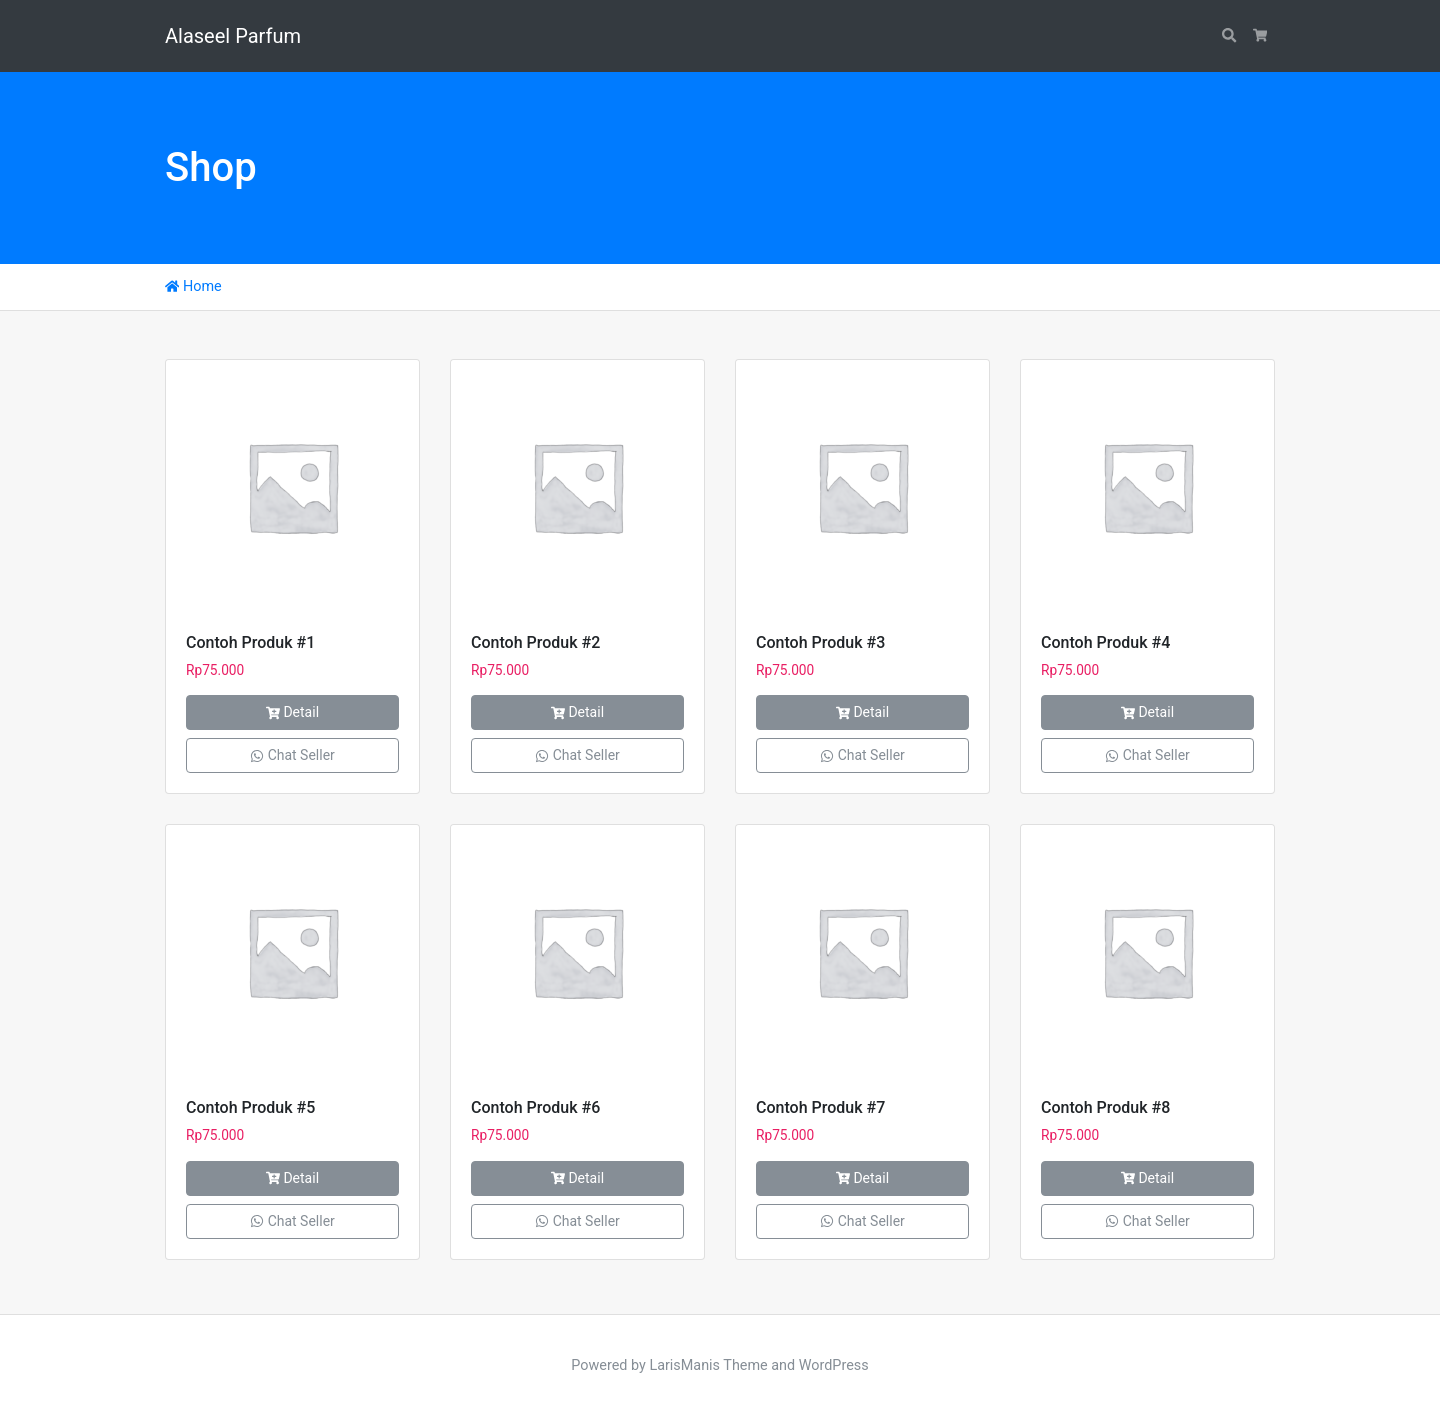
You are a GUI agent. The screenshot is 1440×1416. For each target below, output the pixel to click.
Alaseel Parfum (233, 36)
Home (193, 286)
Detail (292, 712)
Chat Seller (292, 755)
